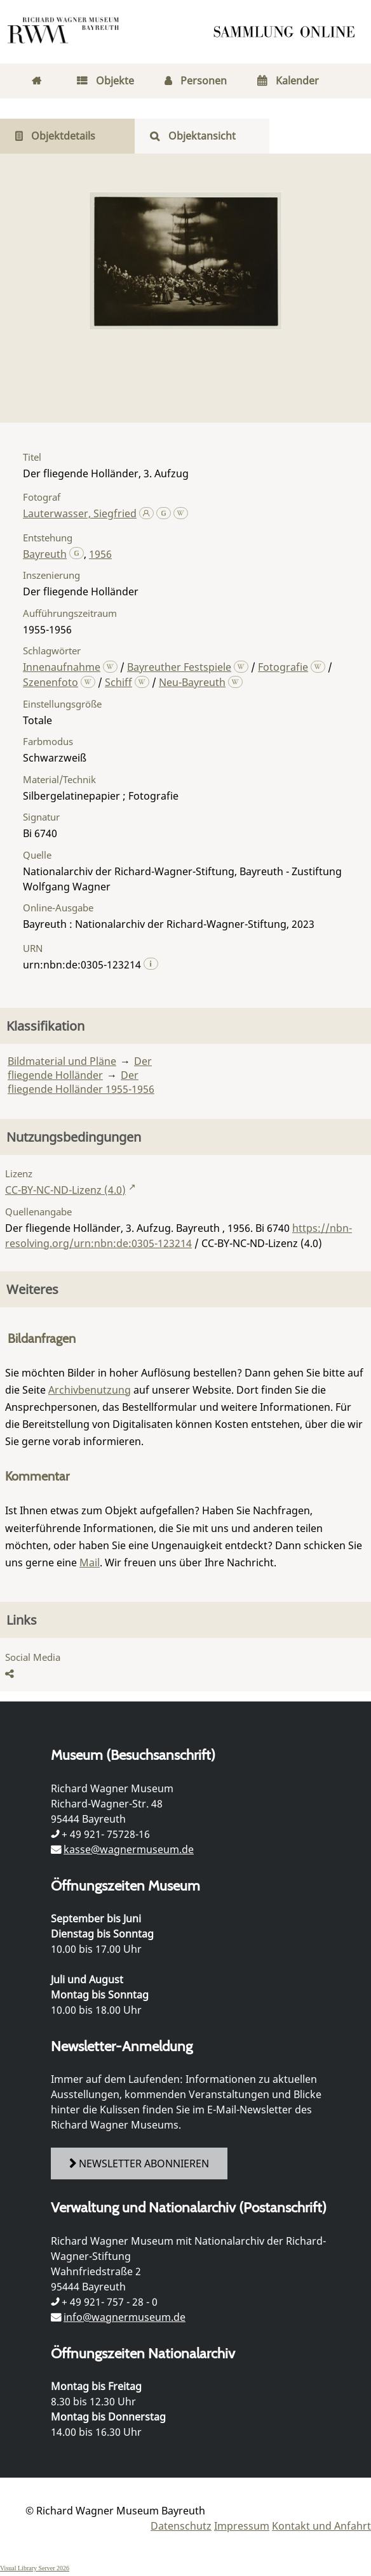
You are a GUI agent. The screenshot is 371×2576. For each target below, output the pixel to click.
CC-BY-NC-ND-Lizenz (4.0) (65, 1190)
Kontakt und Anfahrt (321, 2526)
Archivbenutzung (89, 1390)
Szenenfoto (50, 682)
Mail (89, 1562)
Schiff (118, 682)
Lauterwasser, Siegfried (80, 513)
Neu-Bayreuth (192, 682)
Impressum (241, 2526)
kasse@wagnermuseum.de (129, 1849)
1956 (100, 554)
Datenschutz (181, 2526)
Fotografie (283, 667)
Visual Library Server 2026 (34, 2568)
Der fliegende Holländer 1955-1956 (81, 1082)
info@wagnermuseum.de (125, 2317)
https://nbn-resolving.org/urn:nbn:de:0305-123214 (178, 1235)
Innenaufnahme (61, 667)
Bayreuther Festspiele (179, 667)
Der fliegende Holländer (80, 1068)
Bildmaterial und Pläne (62, 1061)
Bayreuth (45, 554)
